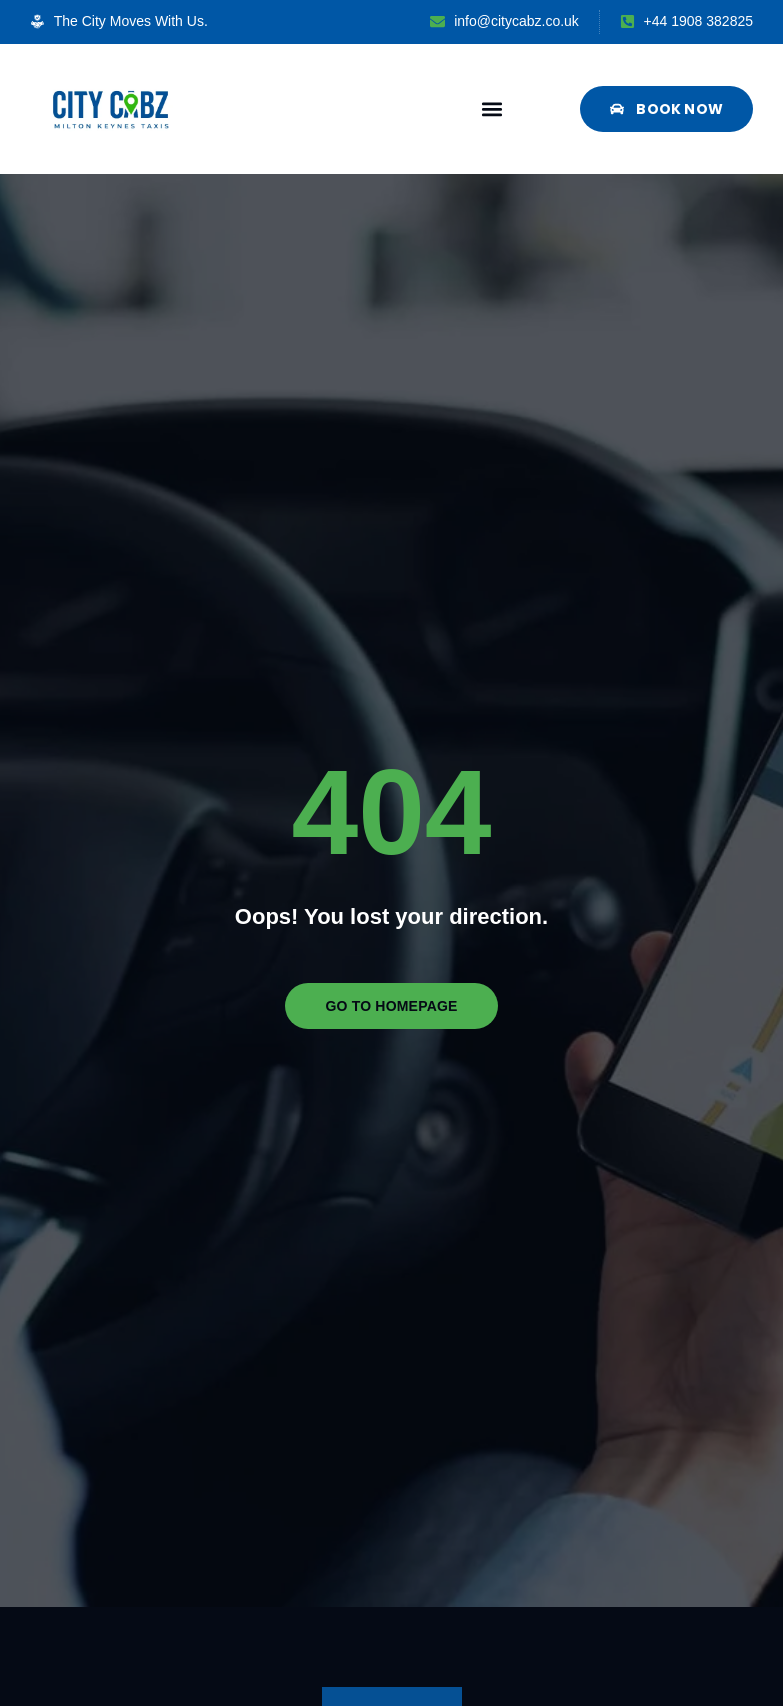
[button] (491, 108)
